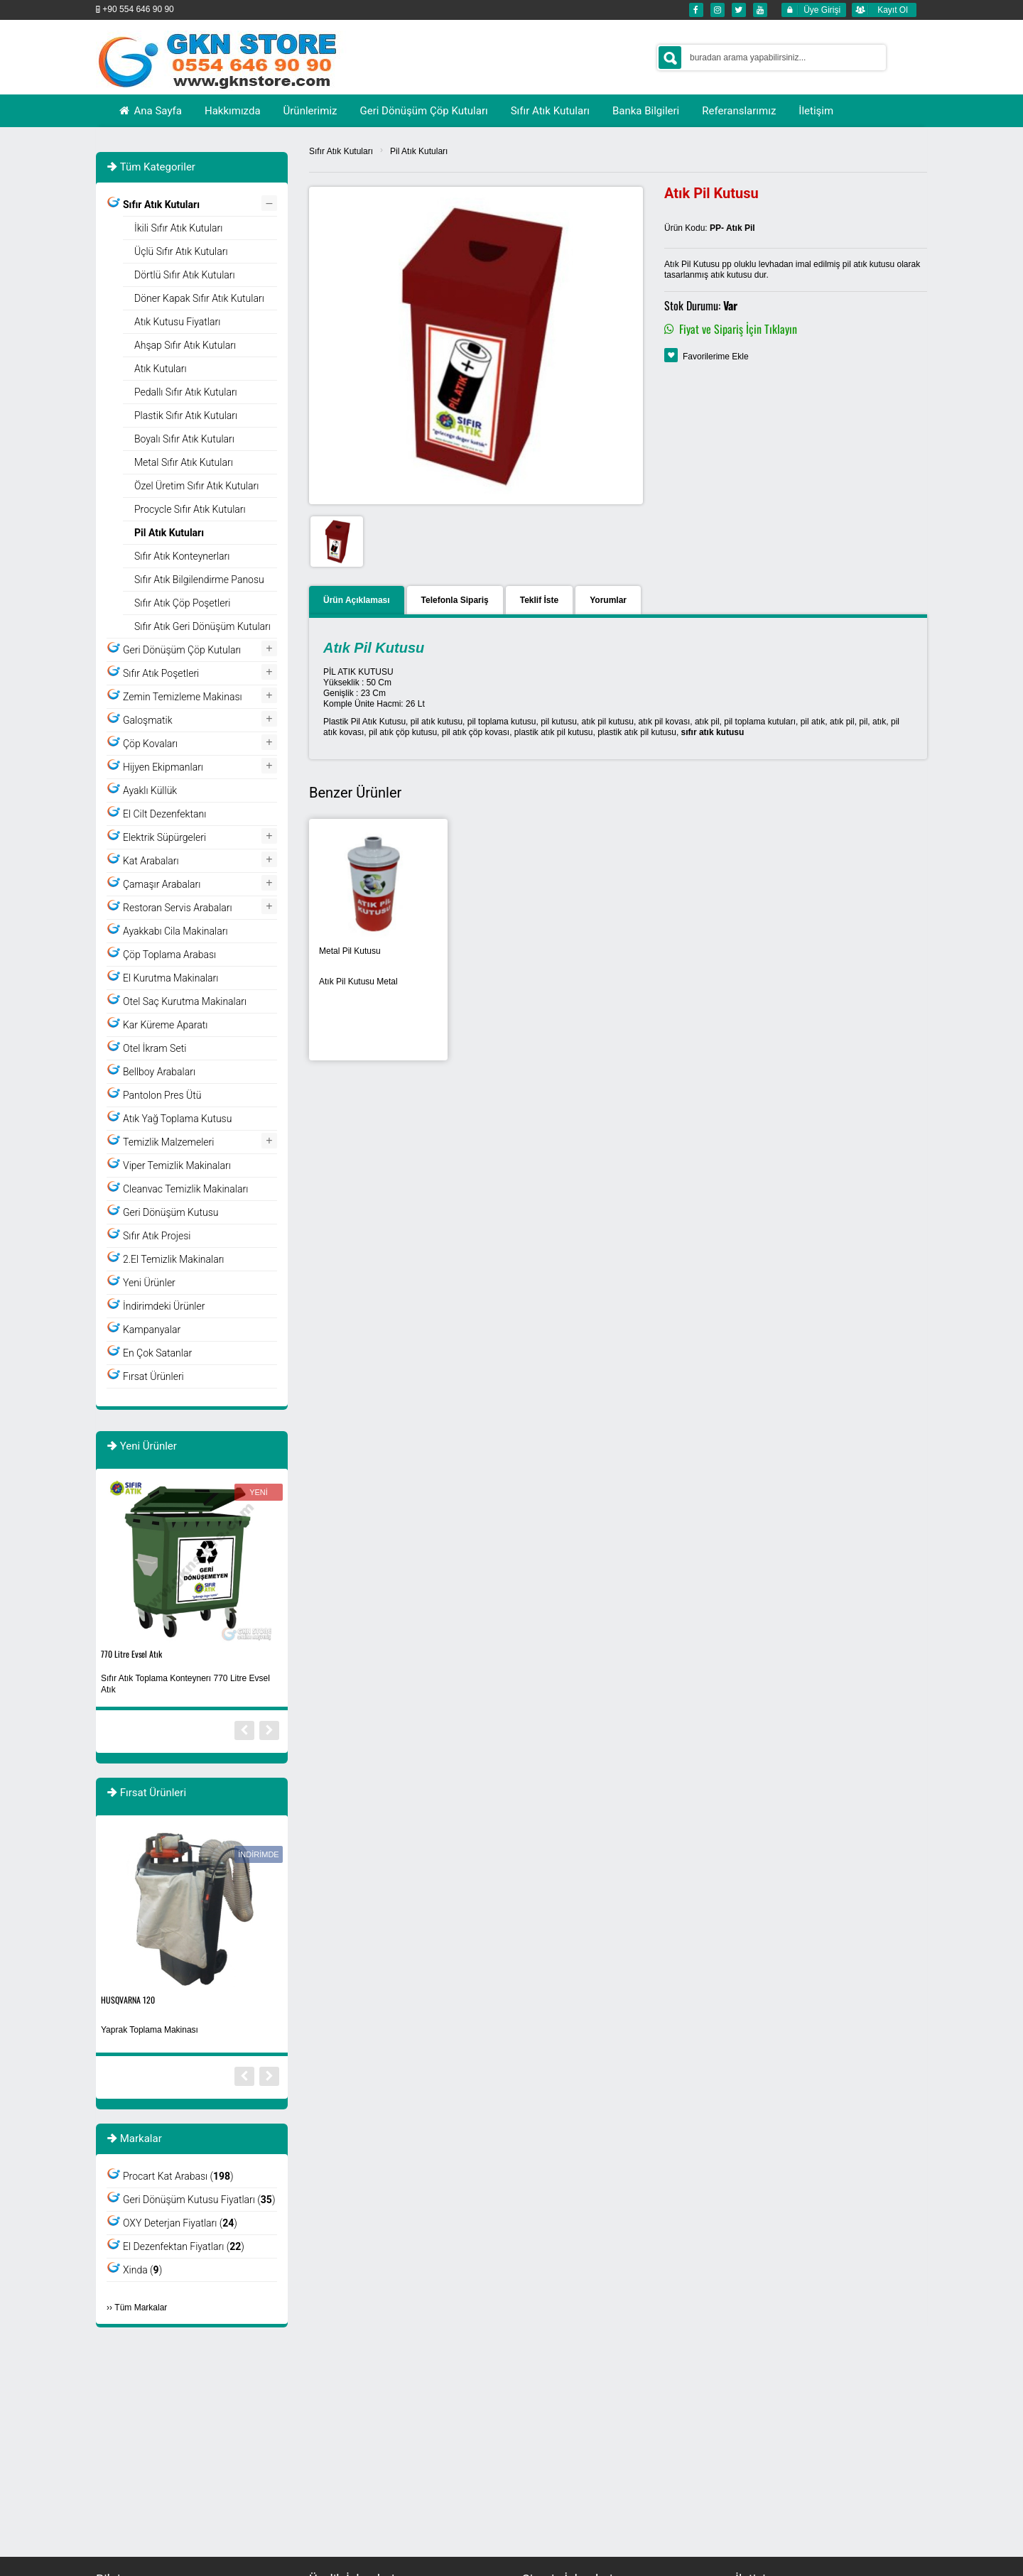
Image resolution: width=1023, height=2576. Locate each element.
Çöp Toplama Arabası (169, 954)
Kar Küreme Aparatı (165, 1025)
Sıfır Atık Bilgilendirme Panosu (199, 579)
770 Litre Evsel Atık (131, 1653)
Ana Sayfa (150, 111)
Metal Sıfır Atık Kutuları (183, 462)
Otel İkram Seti (154, 1048)
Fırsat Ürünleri (153, 1376)
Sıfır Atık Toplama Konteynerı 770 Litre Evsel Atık (185, 1684)
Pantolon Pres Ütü (162, 1095)
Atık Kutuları (160, 368)
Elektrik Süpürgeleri (164, 837)
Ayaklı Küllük (150, 790)
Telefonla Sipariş (455, 600)
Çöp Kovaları (150, 743)
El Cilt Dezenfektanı (164, 814)
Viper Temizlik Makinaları (177, 1165)
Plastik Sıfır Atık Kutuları (185, 415)
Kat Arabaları (151, 860)
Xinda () (142, 2270)
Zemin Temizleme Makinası (182, 696)
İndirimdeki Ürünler (164, 1306)
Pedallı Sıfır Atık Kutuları (185, 392)
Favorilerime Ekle (716, 357)
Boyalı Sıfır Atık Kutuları (184, 439)
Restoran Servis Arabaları (177, 907)
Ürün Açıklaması (356, 600)
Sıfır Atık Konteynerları (181, 556)
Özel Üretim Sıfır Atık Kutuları (196, 485)
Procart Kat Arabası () (178, 2176)
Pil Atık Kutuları (419, 151)
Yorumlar (608, 600)
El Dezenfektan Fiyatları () (183, 2246)
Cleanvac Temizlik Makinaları (185, 1189)
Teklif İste (539, 600)
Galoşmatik (148, 720)
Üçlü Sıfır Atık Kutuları (181, 251)
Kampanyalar (151, 1329)
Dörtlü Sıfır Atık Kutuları (184, 275)
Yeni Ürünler (149, 1282)
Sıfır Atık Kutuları (341, 151)
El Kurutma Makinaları (170, 978)
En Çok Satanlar (157, 1353)
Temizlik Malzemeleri (168, 1142)
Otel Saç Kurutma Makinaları (185, 1001)
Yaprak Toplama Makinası (149, 2030)
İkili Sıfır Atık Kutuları (178, 228)
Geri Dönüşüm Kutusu (170, 1212)
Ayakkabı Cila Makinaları (175, 931)
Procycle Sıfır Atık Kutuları (190, 509)
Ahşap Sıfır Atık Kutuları (185, 345)
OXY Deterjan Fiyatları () (180, 2223)
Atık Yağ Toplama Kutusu (177, 1118)
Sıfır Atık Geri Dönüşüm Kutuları (202, 626)
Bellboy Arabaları (159, 1071)
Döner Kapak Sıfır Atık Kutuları (199, 298)
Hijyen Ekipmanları (163, 767)
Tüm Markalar (140, 2308)
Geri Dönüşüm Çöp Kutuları (182, 650)
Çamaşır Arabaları (161, 884)
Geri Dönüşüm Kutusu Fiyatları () (199, 2199)
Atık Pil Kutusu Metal (358, 982)
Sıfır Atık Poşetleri (161, 673)
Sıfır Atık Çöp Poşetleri (182, 603)
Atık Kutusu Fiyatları (177, 321)
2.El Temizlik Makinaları (173, 1259)
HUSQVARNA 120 (128, 1999)
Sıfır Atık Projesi (157, 1235)
